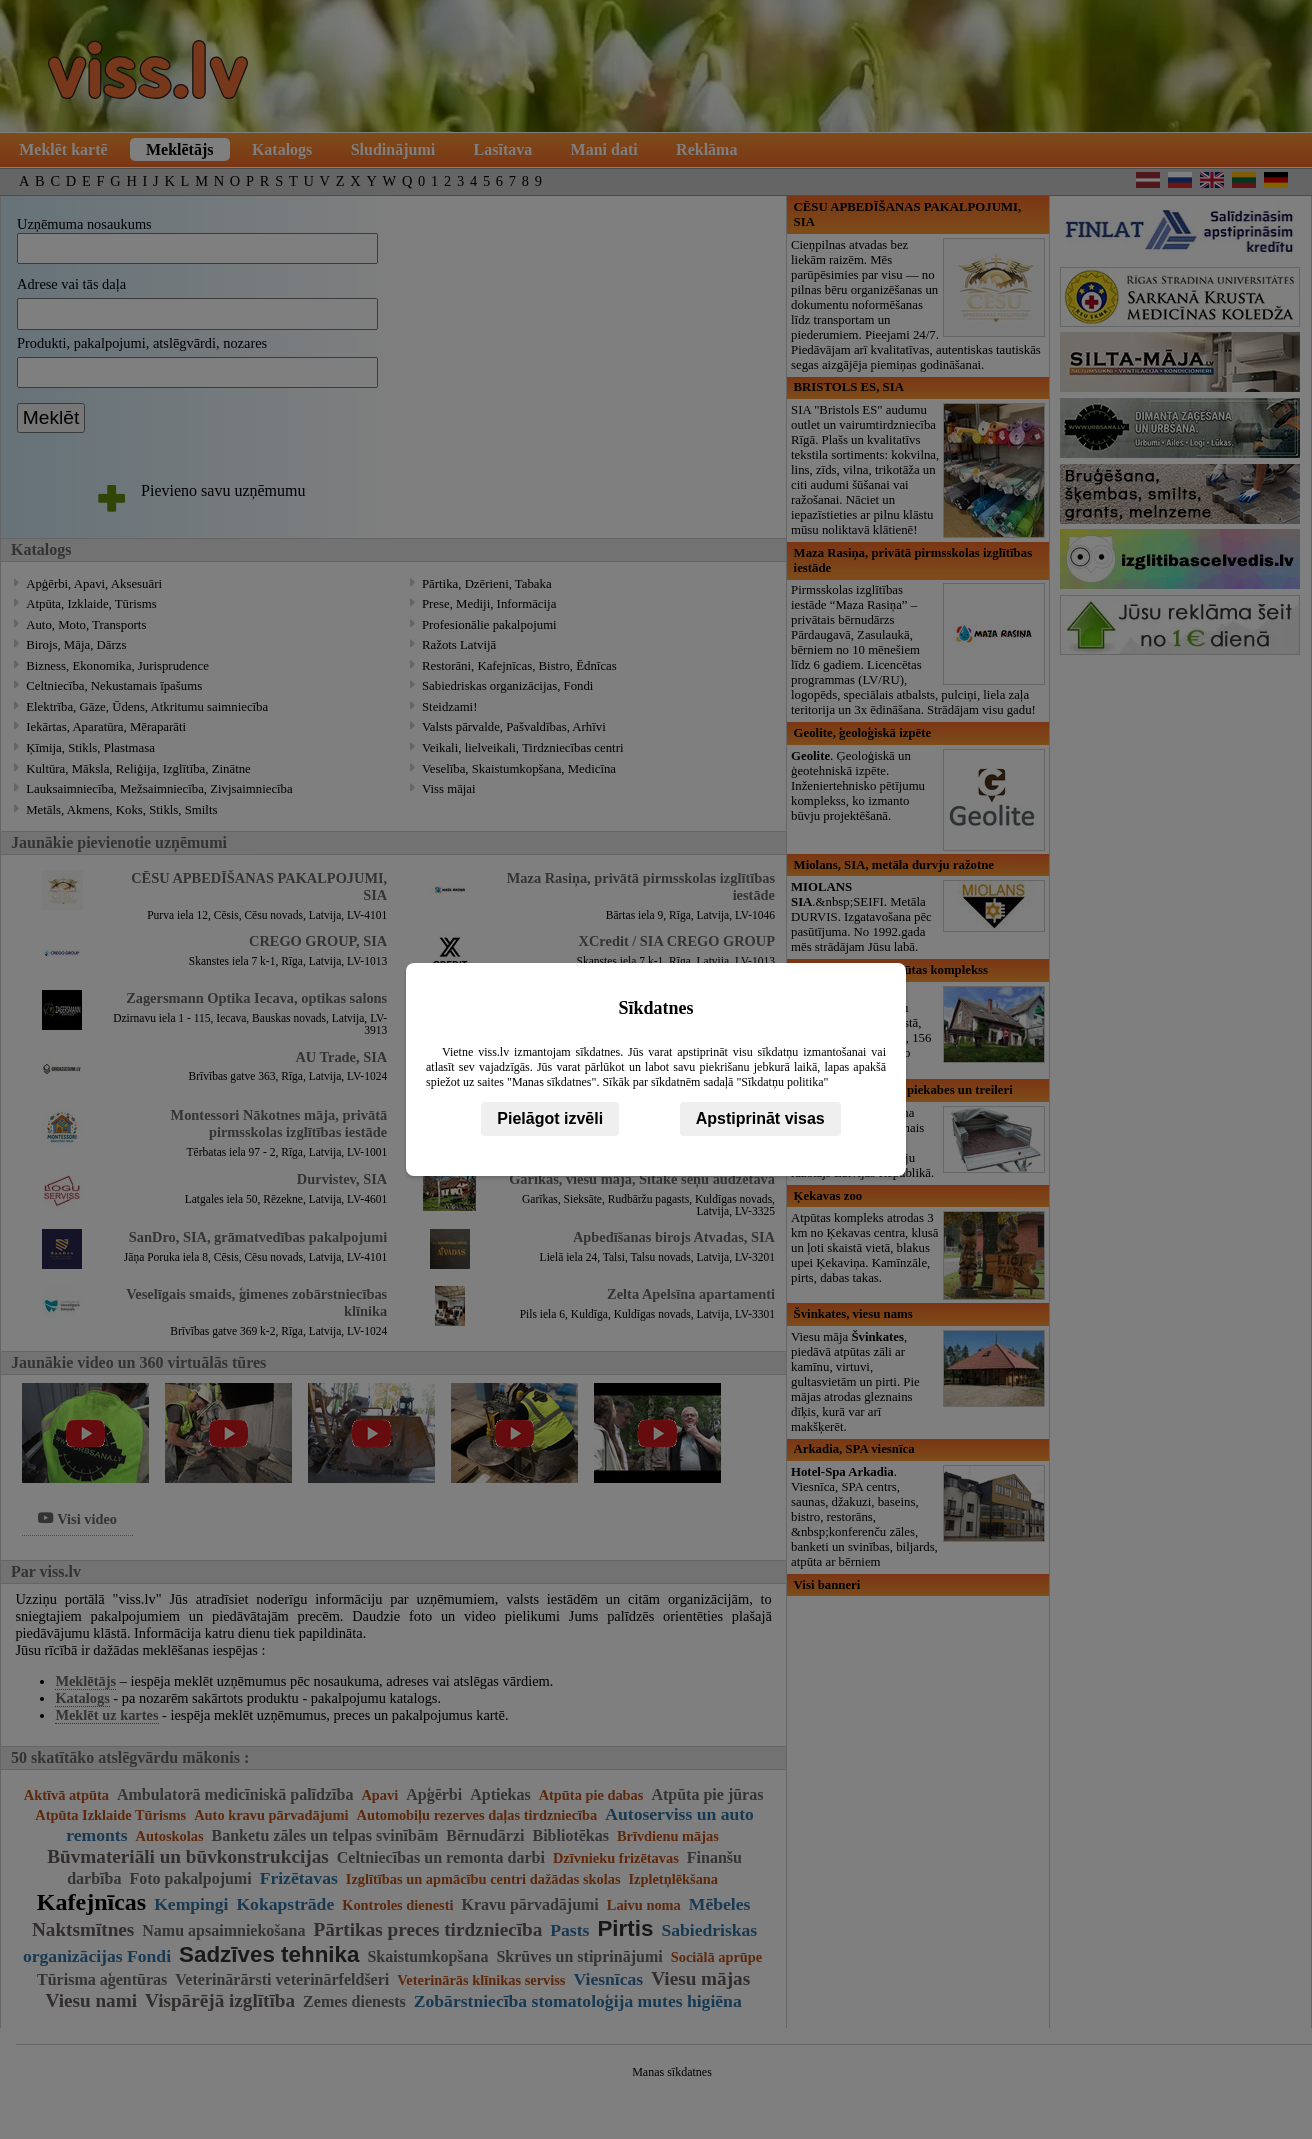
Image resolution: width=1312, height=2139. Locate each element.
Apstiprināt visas (760, 1118)
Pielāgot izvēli (550, 1118)
